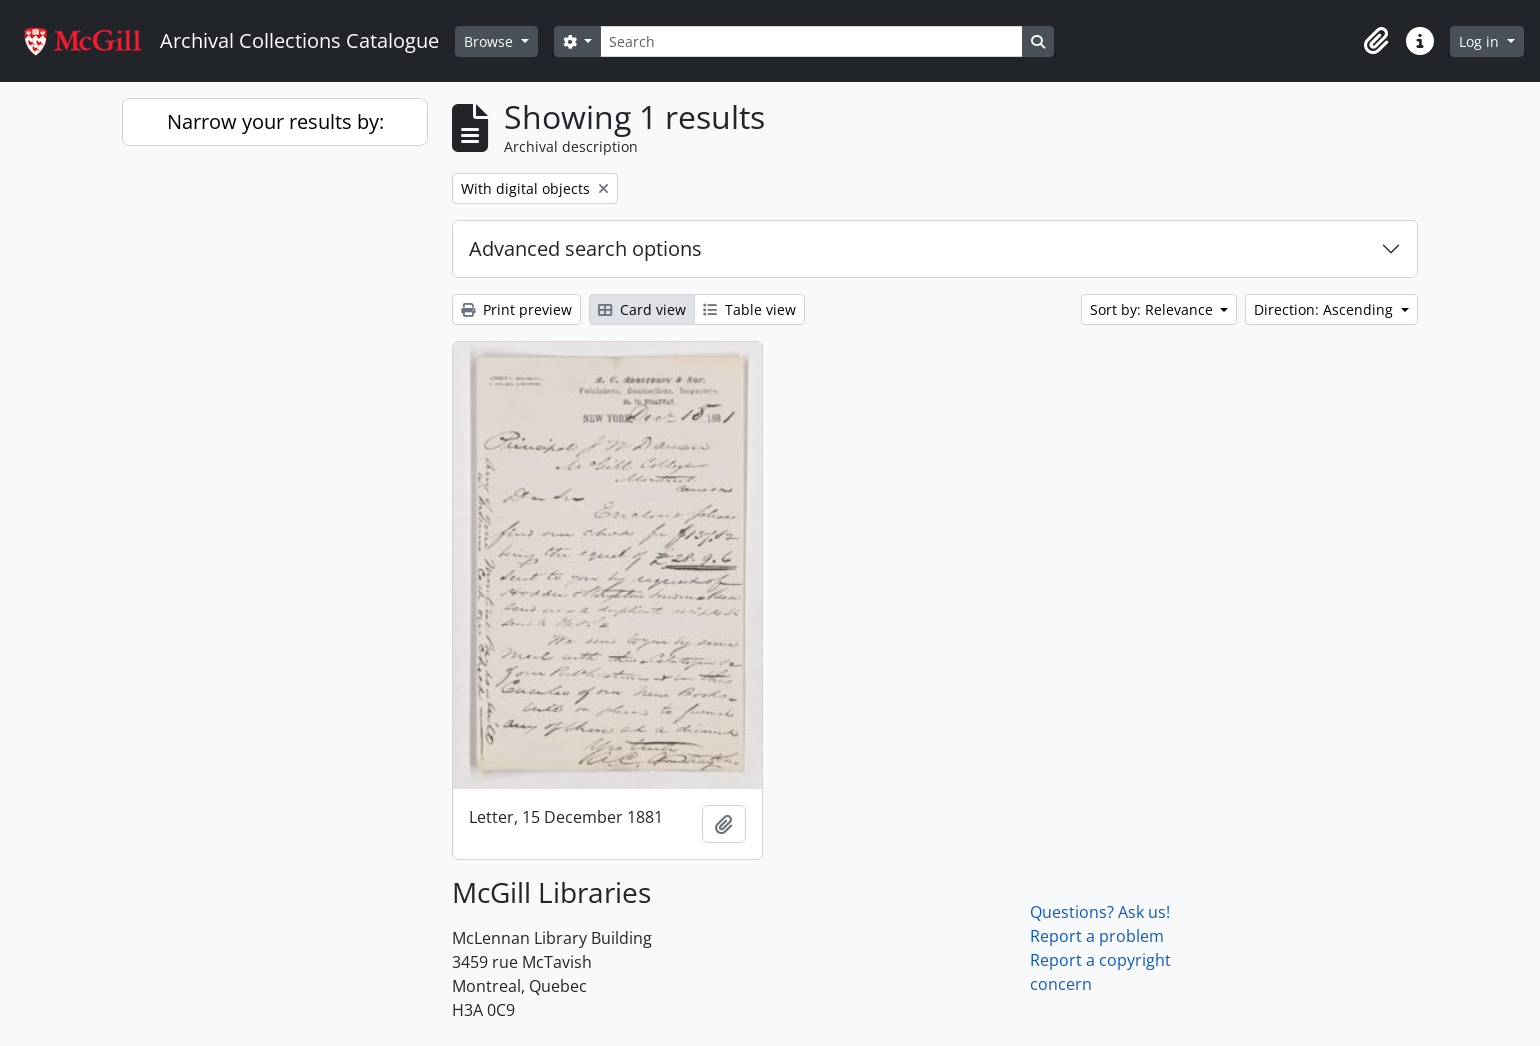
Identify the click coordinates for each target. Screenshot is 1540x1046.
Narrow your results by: (275, 121)
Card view (642, 309)
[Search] (811, 41)
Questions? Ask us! (1100, 912)
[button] (1376, 41)
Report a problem (1097, 936)
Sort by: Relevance (1153, 309)
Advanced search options (585, 248)
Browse (490, 41)
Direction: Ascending (1325, 309)
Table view (749, 309)
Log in (1481, 41)
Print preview (516, 309)
